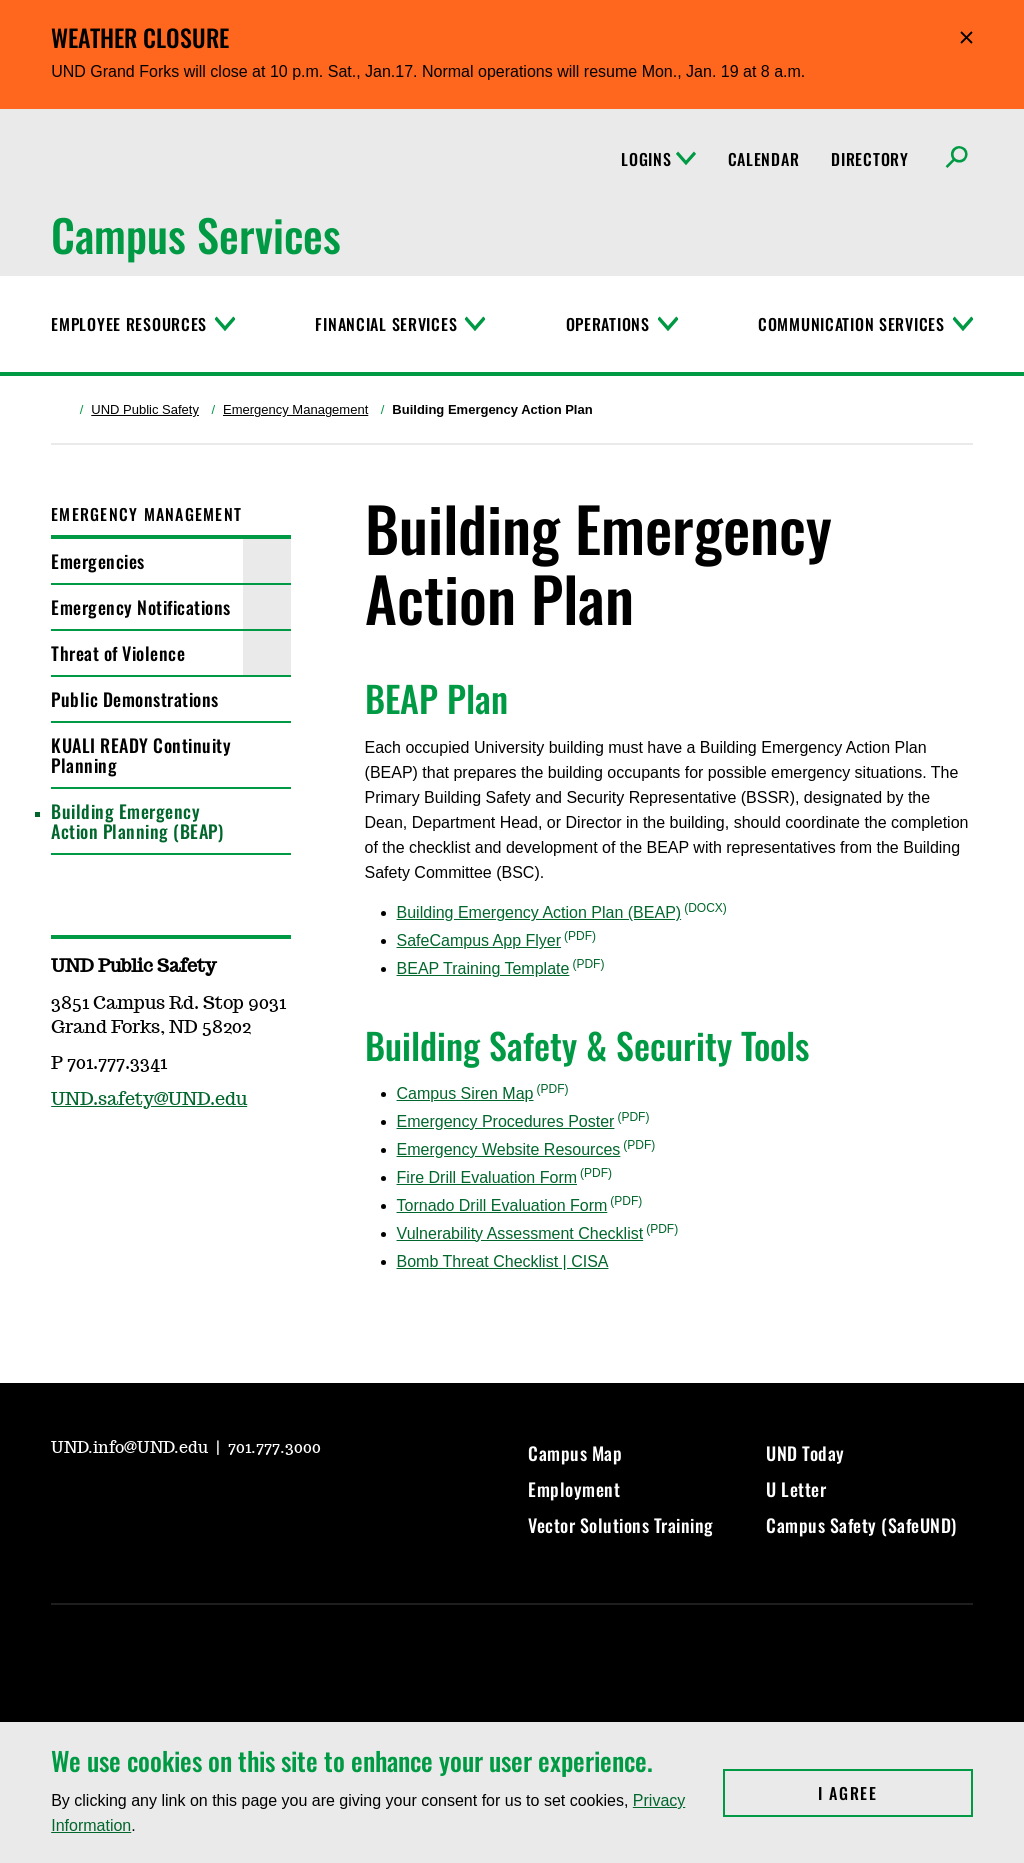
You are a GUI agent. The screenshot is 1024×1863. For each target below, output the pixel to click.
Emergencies (98, 561)
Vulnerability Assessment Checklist (520, 1233)
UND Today (805, 1453)
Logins (658, 159)
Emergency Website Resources (509, 1149)
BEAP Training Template (483, 968)
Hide (966, 37)
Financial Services (386, 324)
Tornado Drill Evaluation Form (502, 1205)
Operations (608, 324)
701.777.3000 (274, 1448)
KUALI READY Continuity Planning (141, 755)
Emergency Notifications (141, 607)
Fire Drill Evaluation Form (487, 1177)
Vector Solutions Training (621, 1525)
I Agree (895, 1793)
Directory (869, 159)
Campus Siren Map (465, 1093)
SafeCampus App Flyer (479, 940)
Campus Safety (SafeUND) (861, 1525)
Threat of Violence (118, 653)
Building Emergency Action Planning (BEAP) (137, 821)
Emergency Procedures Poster (506, 1121)
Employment (574, 1489)
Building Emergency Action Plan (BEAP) (539, 912)
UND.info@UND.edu (131, 1448)
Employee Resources (129, 324)
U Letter (796, 1489)
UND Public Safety (145, 409)
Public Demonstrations (135, 699)
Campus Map (575, 1453)
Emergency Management (295, 409)
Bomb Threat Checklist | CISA (503, 1261)
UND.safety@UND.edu (149, 1100)
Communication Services (851, 324)
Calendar (764, 159)
